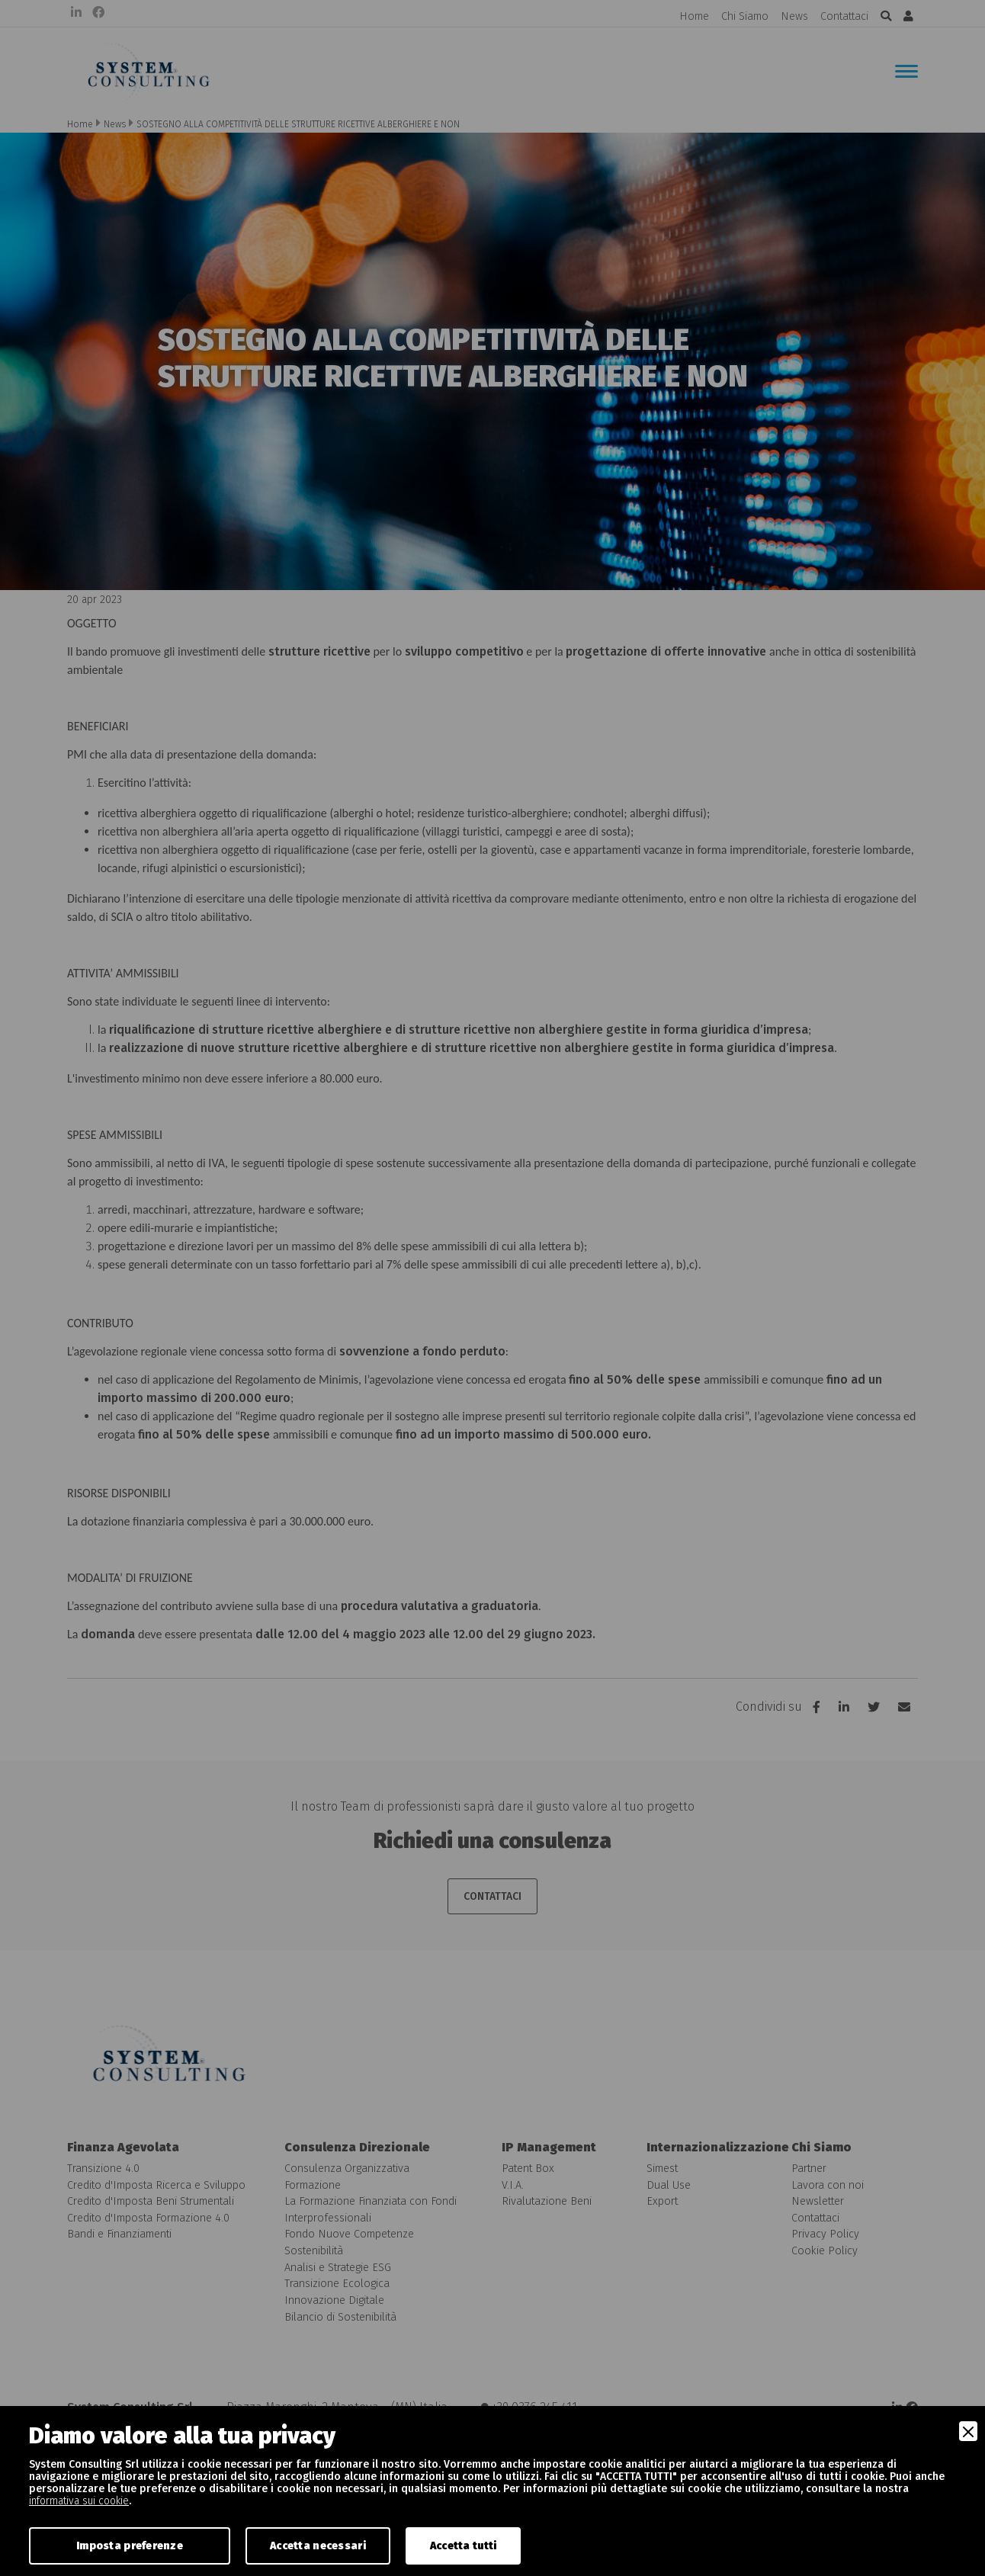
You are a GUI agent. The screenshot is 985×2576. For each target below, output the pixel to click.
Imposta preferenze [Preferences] (129, 2545)
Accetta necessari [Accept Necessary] (318, 2545)
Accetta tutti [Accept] (463, 2545)
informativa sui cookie (79, 2500)
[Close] (968, 2431)
